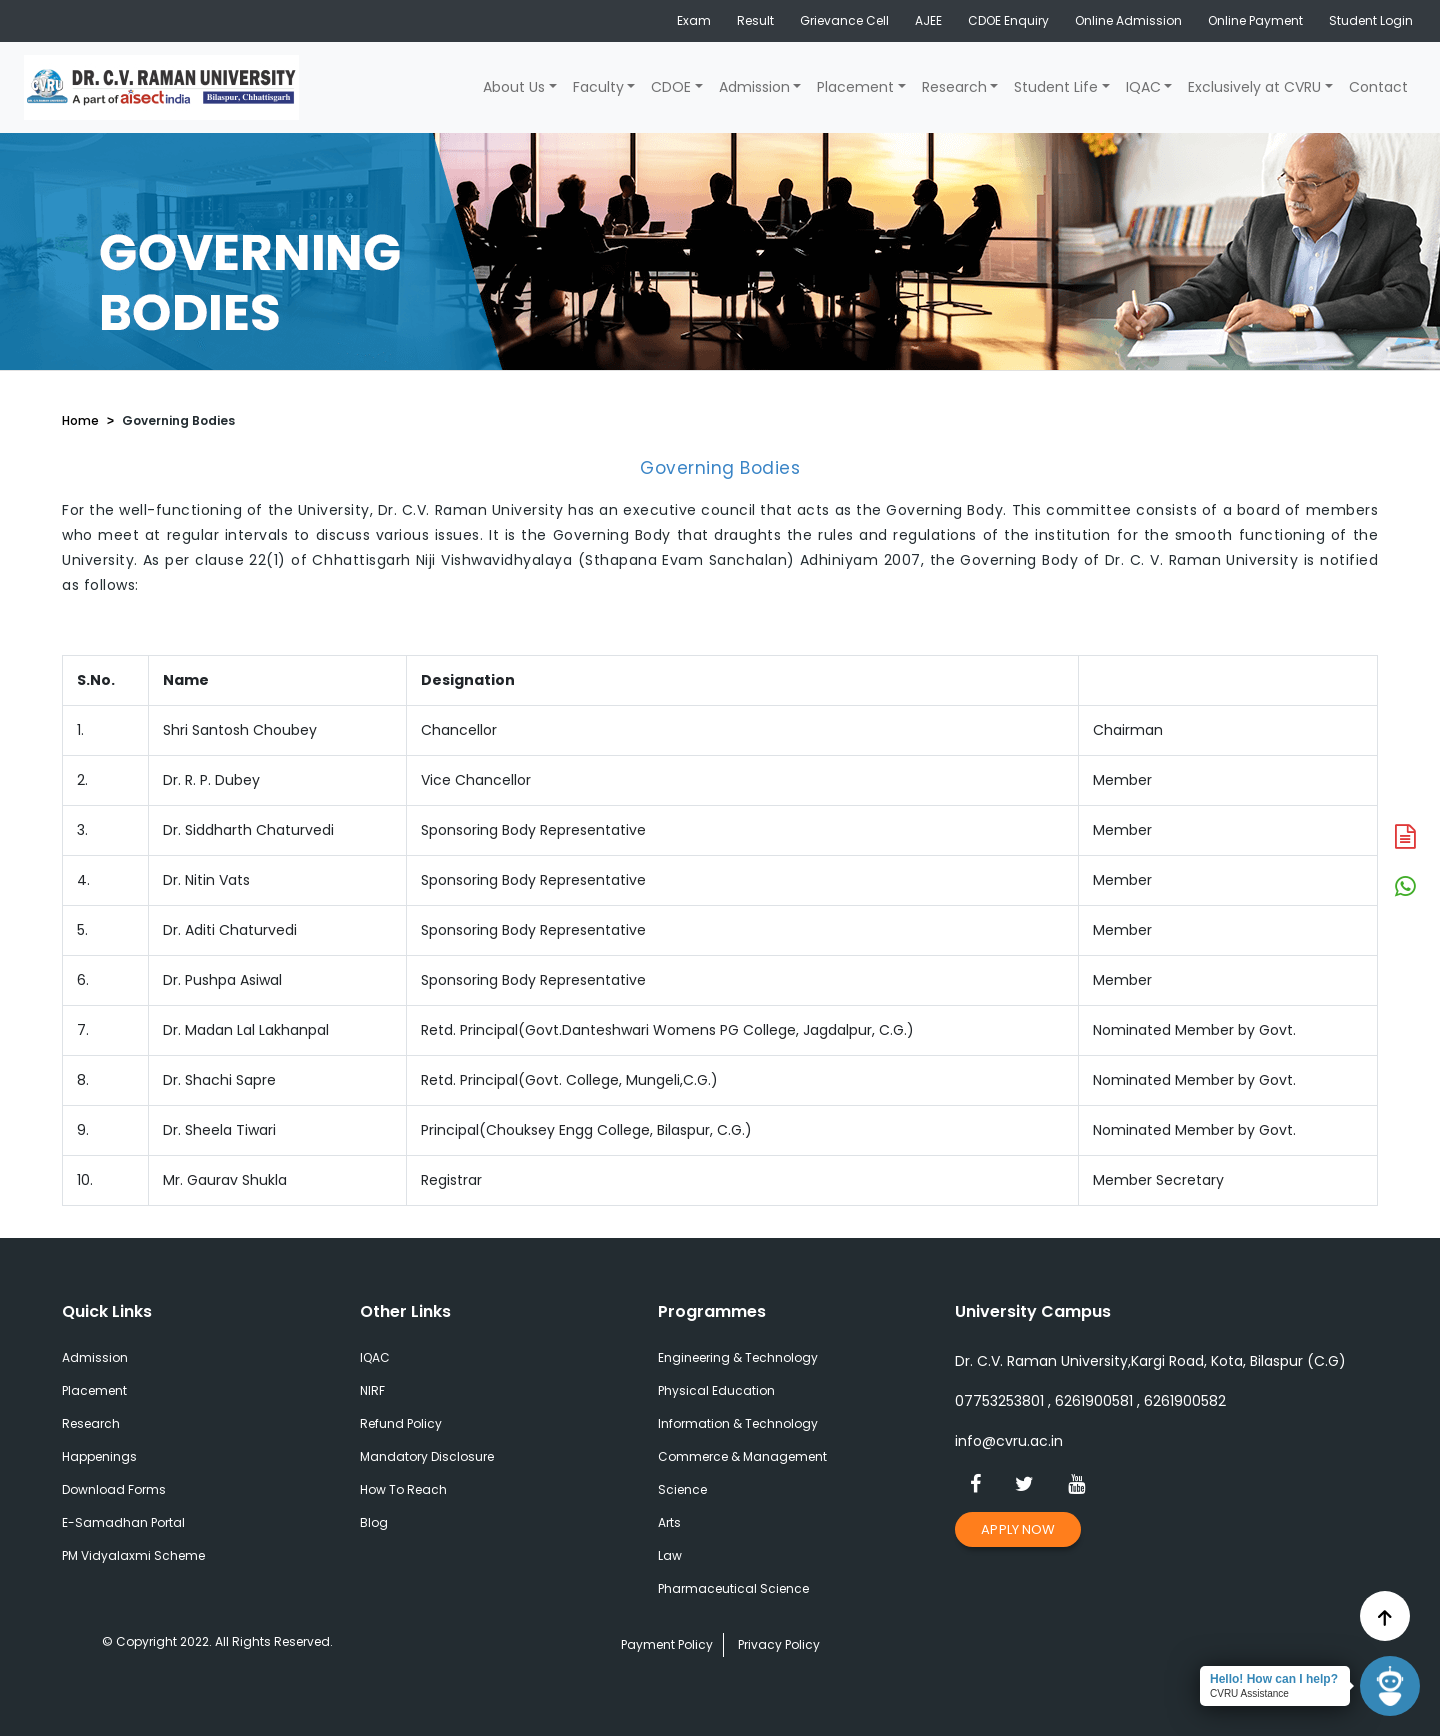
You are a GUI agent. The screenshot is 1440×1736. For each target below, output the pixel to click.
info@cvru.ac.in (1009, 1441)
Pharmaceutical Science (733, 1588)
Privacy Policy (779, 1644)
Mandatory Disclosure (427, 1456)
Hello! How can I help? (1274, 1679)
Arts (669, 1522)
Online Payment (1255, 20)
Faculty (598, 87)
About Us (514, 87)
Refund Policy (401, 1423)
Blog (374, 1522)
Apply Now (1018, 1529)
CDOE (671, 87)
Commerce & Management (742, 1456)
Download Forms (114, 1489)
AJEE (928, 20)
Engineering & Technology (738, 1357)
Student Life (1056, 87)
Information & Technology (738, 1423)
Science (682, 1489)
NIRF (372, 1390)
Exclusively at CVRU (1254, 87)
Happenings (99, 1456)
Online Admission (1128, 20)
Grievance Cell (844, 20)
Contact (1378, 87)
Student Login (1371, 20)
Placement (855, 87)
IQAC (1143, 87)
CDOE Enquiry (1008, 20)
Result (755, 20)
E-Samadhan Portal (123, 1522)
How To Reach (403, 1489)
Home (80, 420)
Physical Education (716, 1390)
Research (954, 87)
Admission (754, 87)
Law (670, 1555)
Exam (694, 20)
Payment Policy (667, 1644)
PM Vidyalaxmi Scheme (133, 1555)
